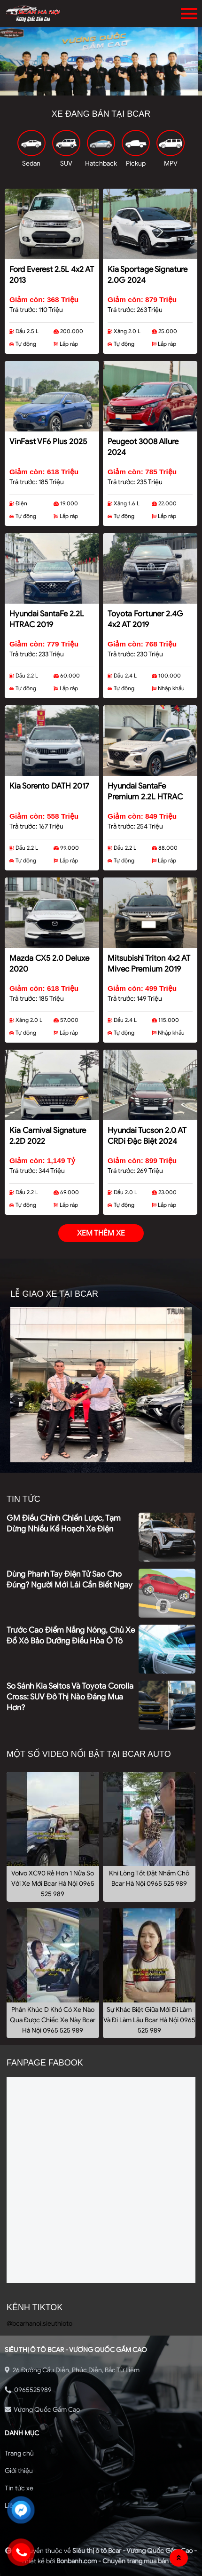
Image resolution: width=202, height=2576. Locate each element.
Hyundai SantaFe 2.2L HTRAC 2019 (46, 619)
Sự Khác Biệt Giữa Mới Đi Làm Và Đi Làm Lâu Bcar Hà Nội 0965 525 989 (149, 2020)
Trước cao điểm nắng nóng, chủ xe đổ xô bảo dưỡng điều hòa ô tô (71, 1635)
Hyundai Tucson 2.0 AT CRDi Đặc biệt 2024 (147, 1135)
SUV (66, 163)
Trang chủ (19, 2453)
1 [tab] (87, 88)
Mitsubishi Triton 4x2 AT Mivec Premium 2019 (149, 963)
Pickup (136, 163)
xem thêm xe (101, 1233)
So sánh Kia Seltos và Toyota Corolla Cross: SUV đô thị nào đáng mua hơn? (70, 1697)
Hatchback (101, 163)
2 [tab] (101, 88)
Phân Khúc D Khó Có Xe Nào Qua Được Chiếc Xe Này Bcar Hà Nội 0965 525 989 (52, 2020)
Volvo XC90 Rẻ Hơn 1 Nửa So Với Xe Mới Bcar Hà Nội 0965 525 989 (52, 1883)
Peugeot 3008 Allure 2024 (143, 447)
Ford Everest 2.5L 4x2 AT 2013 (51, 274)
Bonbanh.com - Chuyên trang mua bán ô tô (118, 2561)
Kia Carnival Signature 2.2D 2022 (47, 1135)
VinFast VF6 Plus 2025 (48, 442)
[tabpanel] (101, 61)
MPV (171, 163)
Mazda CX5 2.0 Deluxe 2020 (49, 963)
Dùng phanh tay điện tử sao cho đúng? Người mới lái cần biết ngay (69, 1579)
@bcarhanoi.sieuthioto (39, 2324)
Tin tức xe (19, 2488)
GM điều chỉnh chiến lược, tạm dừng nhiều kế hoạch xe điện (64, 1523)
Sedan (31, 163)
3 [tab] (115, 88)
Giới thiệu (19, 2471)
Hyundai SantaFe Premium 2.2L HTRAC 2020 (145, 792)
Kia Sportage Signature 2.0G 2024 (147, 274)
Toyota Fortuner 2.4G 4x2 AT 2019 (145, 619)
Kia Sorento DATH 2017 (49, 786)
